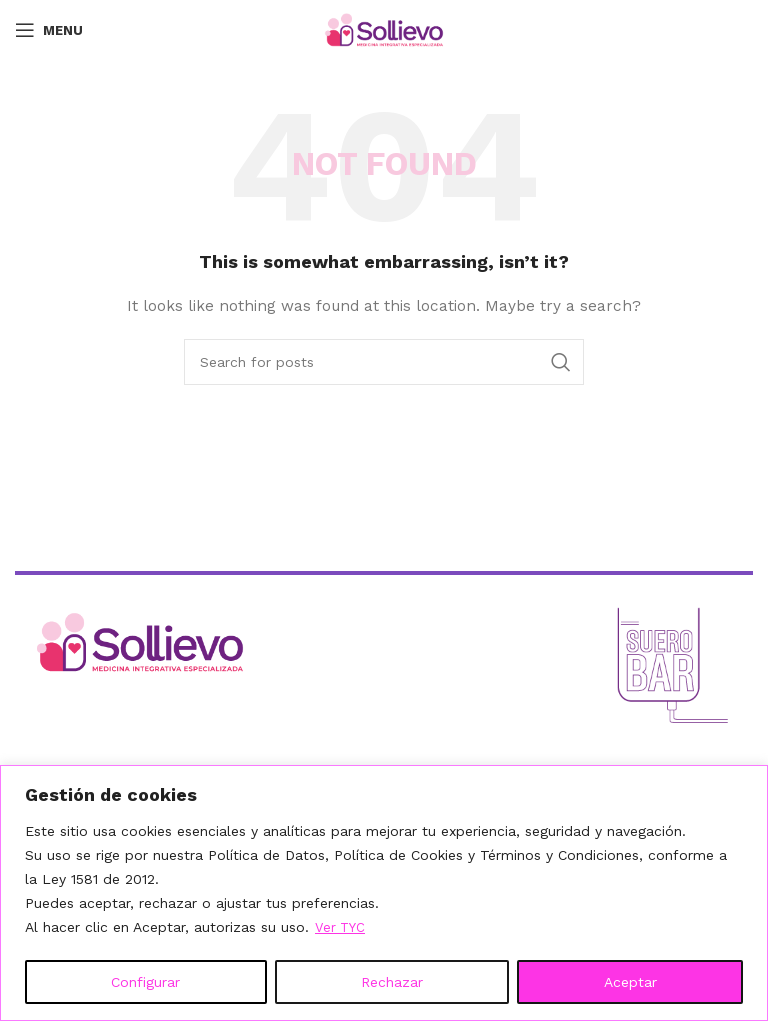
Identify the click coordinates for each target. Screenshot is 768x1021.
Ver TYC (341, 928)
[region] (384, 893)
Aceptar (630, 982)
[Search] (384, 362)
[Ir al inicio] (202, 642)
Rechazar (392, 982)
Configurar (145, 982)
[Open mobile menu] (49, 30)
